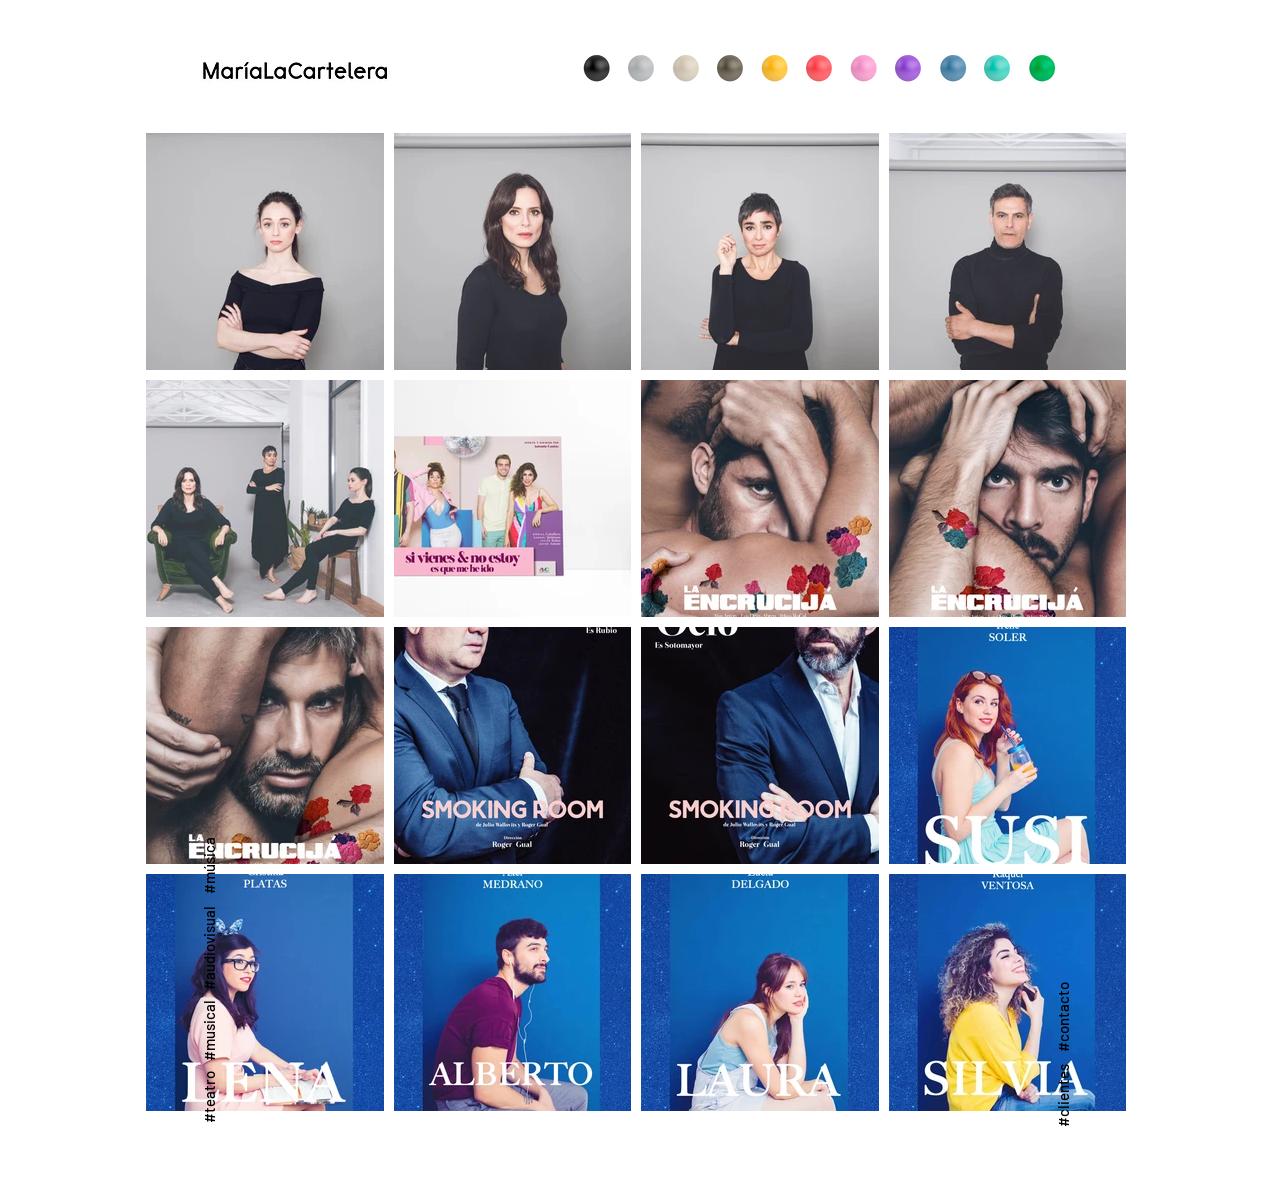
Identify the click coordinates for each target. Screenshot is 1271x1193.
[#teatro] (209, 1096)
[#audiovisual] (209, 948)
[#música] (209, 864)
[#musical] (209, 1029)
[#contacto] (1063, 1017)
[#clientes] (1063, 1094)
